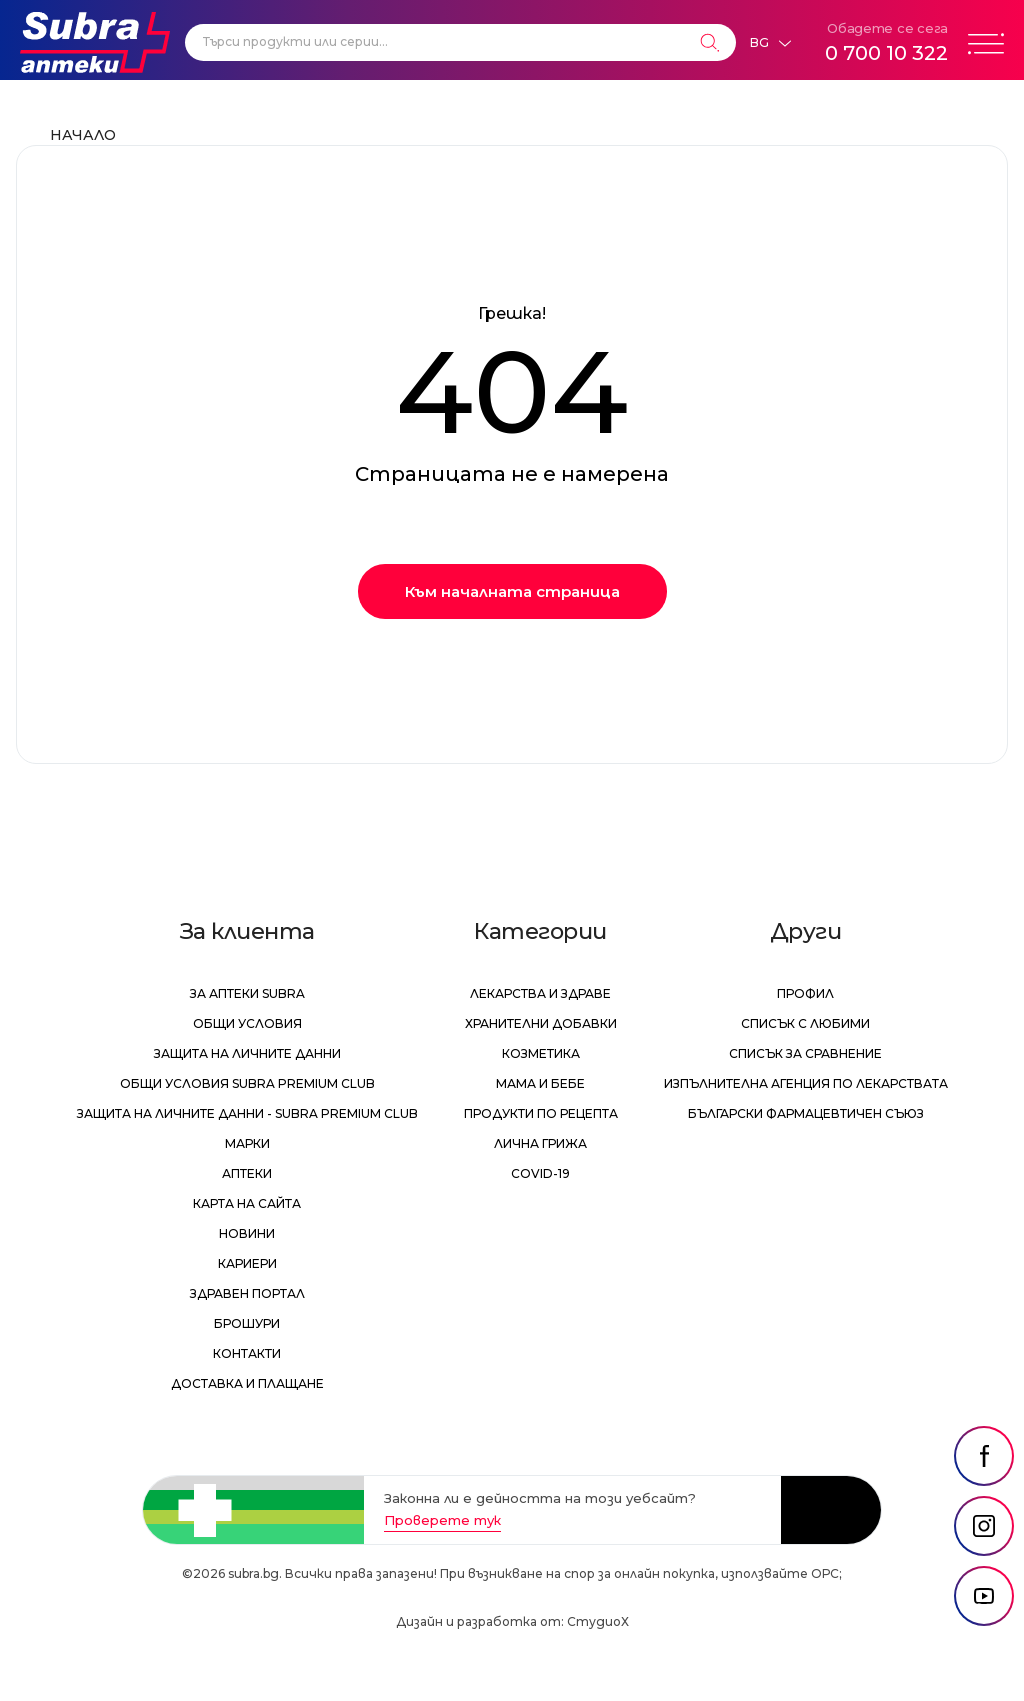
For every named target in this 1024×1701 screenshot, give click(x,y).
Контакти (247, 1353)
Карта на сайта (247, 1203)
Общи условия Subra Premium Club (247, 1083)
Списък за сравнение (805, 1053)
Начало (83, 135)
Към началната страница (512, 591)
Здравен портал (247, 1293)
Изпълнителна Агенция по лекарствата (806, 1083)
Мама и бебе (540, 1083)
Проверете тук (442, 1520)
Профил (805, 993)
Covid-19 (540, 1173)
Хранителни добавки (541, 1023)
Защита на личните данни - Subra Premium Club (247, 1113)
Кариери (247, 1263)
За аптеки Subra (247, 993)
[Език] (770, 43)
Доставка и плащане (247, 1383)
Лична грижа (540, 1143)
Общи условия (247, 1023)
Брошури (247, 1323)
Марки (247, 1143)
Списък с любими (805, 1023)
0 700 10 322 (886, 53)
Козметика (541, 1053)
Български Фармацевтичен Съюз (806, 1113)
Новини (247, 1233)
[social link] (984, 1456)
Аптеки (247, 1173)
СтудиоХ (598, 1621)
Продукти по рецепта (541, 1113)
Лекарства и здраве (540, 993)
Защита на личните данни (247, 1053)
